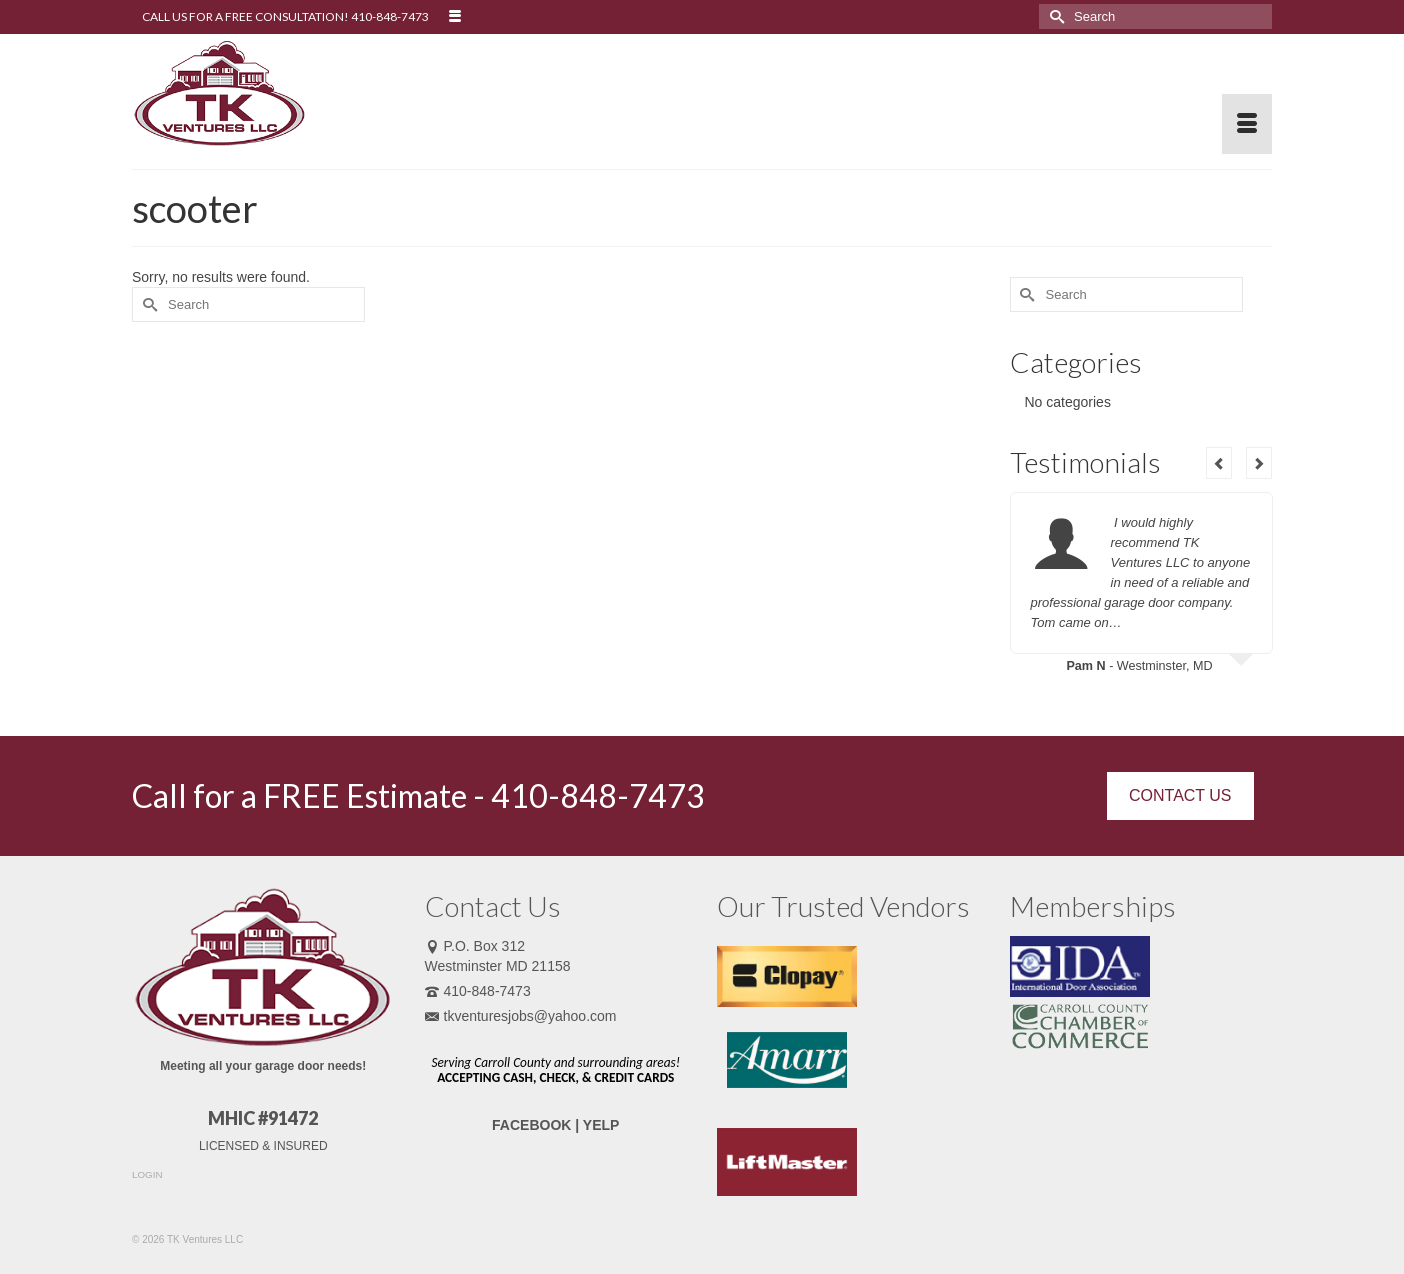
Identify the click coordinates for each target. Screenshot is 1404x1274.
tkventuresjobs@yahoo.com (521, 1016)
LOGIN (147, 1174)
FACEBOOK (531, 1125)
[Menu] (1247, 124)
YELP (601, 1125)
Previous (1219, 463)
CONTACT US (1180, 795)
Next (1259, 463)
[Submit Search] (1054, 16)
